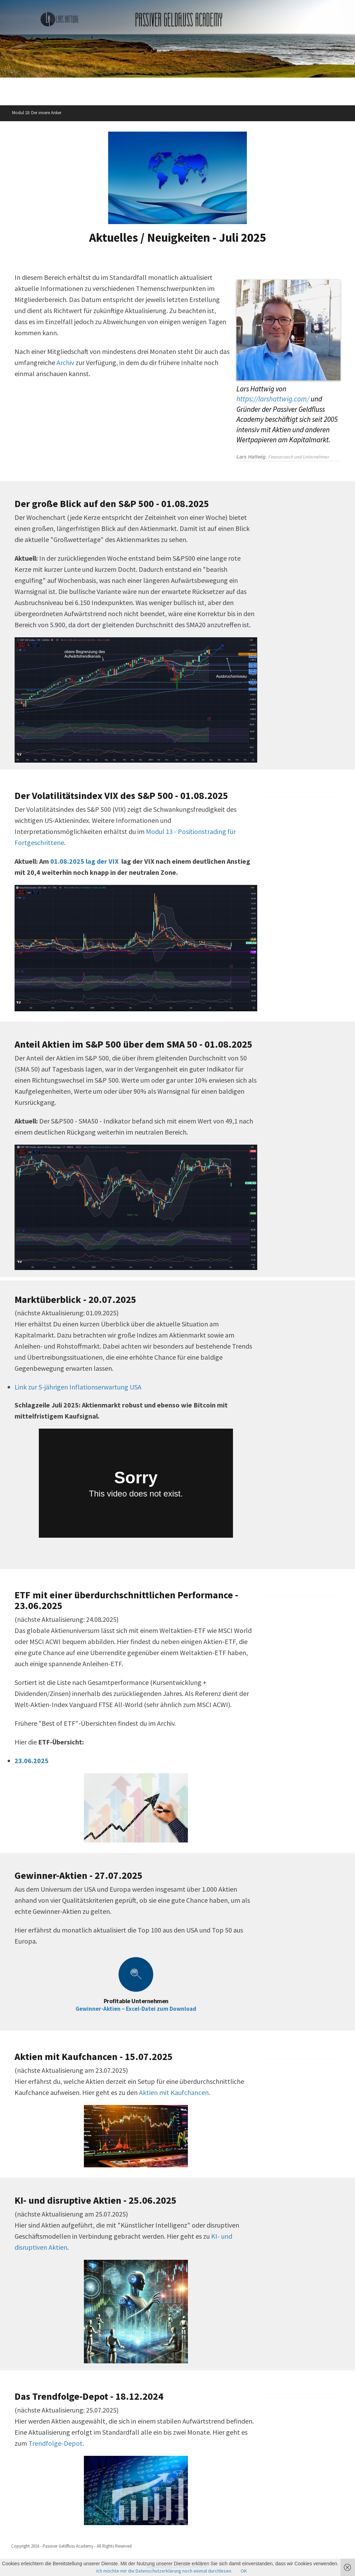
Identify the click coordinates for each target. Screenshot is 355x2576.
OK (244, 2571)
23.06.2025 (32, 1760)
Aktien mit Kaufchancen (174, 2092)
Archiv (65, 362)
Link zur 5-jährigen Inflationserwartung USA (78, 1387)
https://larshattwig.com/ (272, 398)
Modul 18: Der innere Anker (36, 113)
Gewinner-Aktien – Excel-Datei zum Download (136, 2009)
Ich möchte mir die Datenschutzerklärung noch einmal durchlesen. (164, 2571)
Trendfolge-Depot (55, 2443)
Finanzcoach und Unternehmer (298, 457)
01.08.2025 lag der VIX (84, 861)
